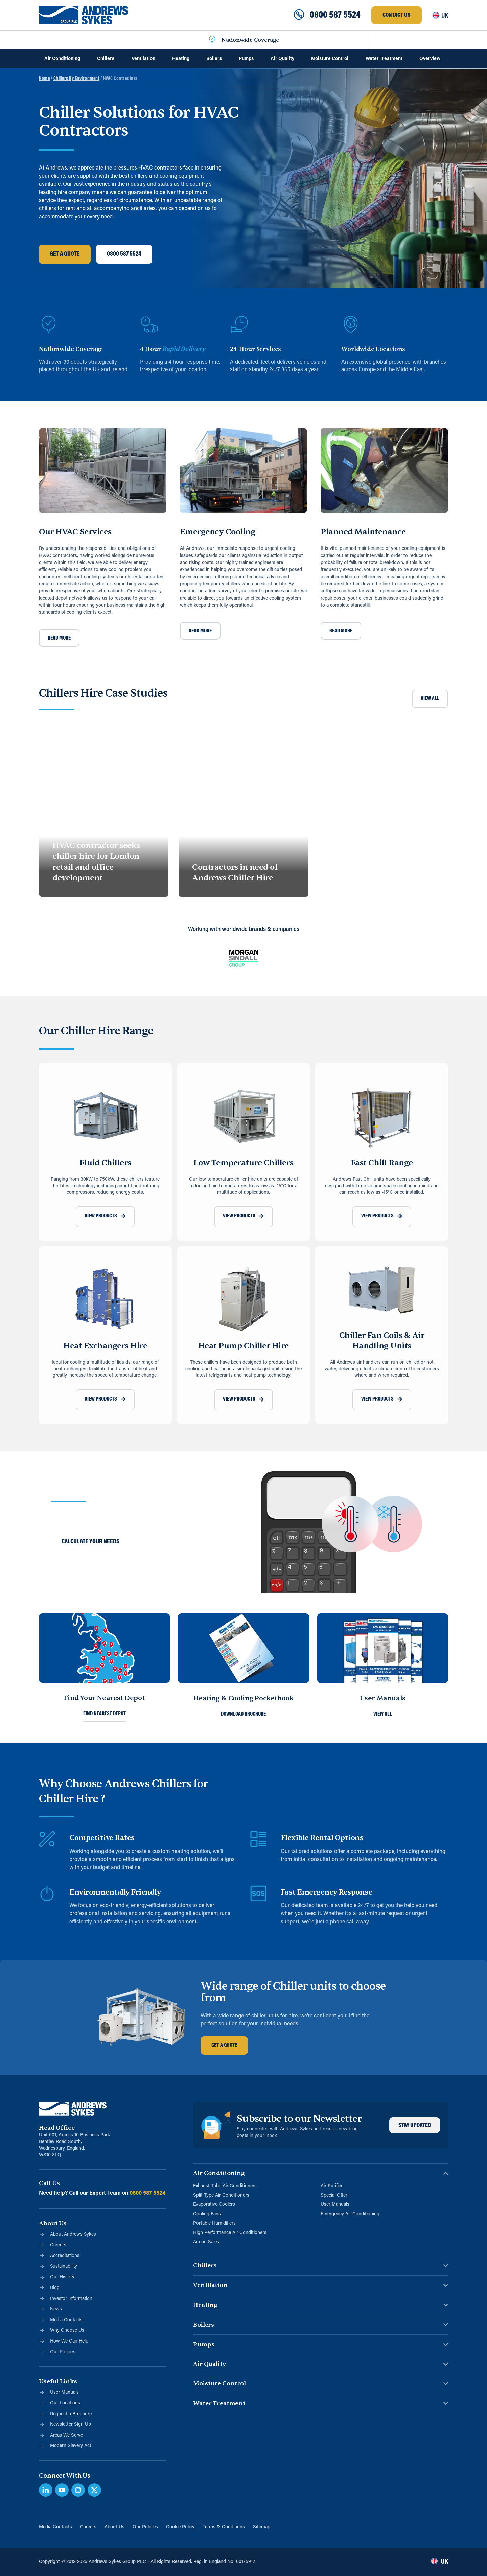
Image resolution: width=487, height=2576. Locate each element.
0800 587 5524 (335, 15)
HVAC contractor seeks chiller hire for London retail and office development (96, 861)
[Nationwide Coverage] (212, 40)
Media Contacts (55, 2527)
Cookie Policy (180, 2527)
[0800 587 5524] (299, 15)
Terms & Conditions (224, 2527)
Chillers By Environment (76, 78)
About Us (114, 2527)
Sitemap (261, 2527)
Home (44, 78)
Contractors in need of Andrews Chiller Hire (235, 872)
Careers (88, 2527)
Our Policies (145, 2527)
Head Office (56, 2128)
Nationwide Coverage (250, 40)
